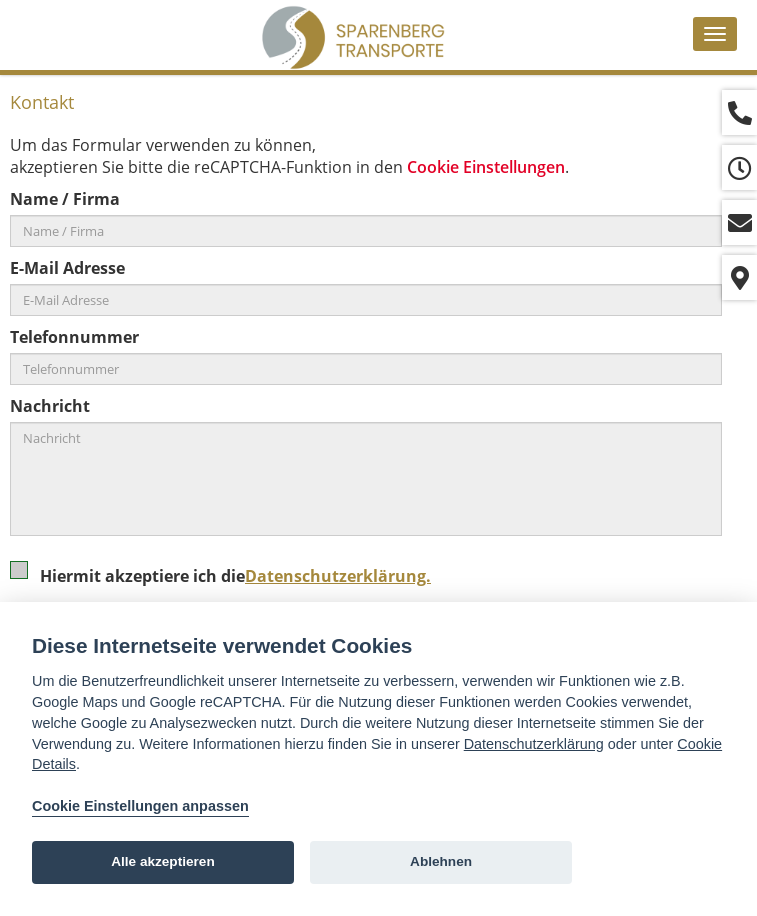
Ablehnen (441, 861)
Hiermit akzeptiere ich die (227, 582)
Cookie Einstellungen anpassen (140, 806)
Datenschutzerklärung (534, 744)
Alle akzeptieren (163, 861)
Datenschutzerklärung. (338, 576)
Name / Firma (65, 199)
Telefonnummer (74, 337)
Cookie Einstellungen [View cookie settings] (486, 167)
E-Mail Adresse (67, 268)
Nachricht (50, 406)
